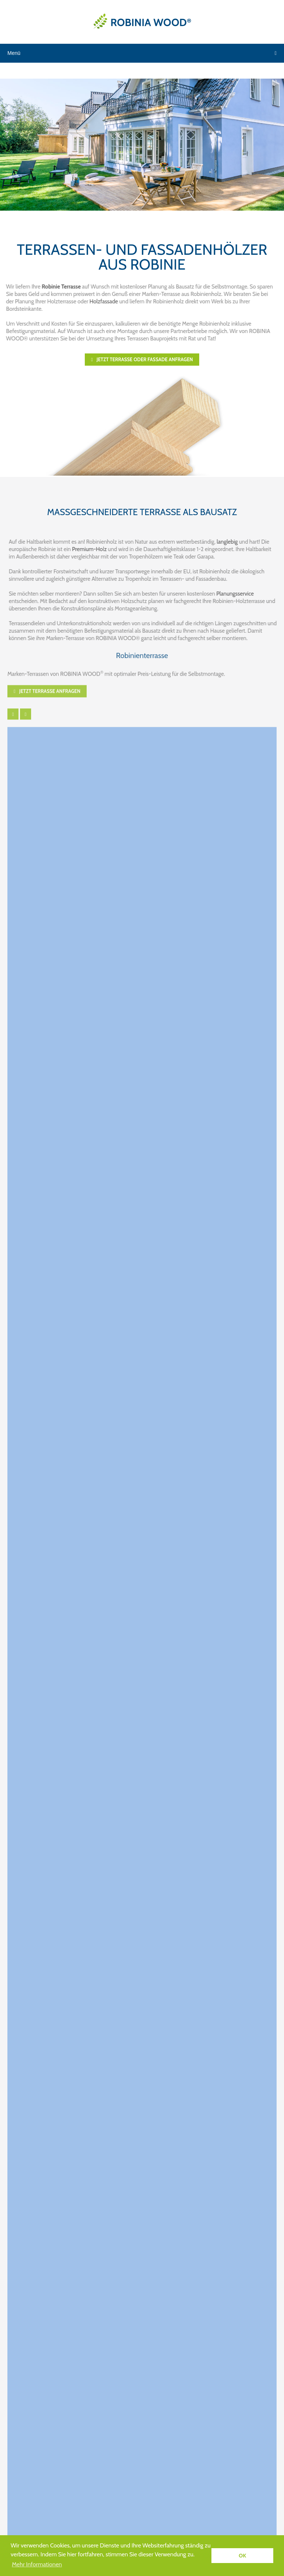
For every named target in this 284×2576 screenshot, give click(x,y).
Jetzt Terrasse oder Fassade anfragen (142, 359)
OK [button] (242, 2555)
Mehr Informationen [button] (37, 2564)
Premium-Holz (93, 549)
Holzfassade (99, 301)
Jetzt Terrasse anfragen (47, 687)
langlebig (231, 541)
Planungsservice (239, 593)
